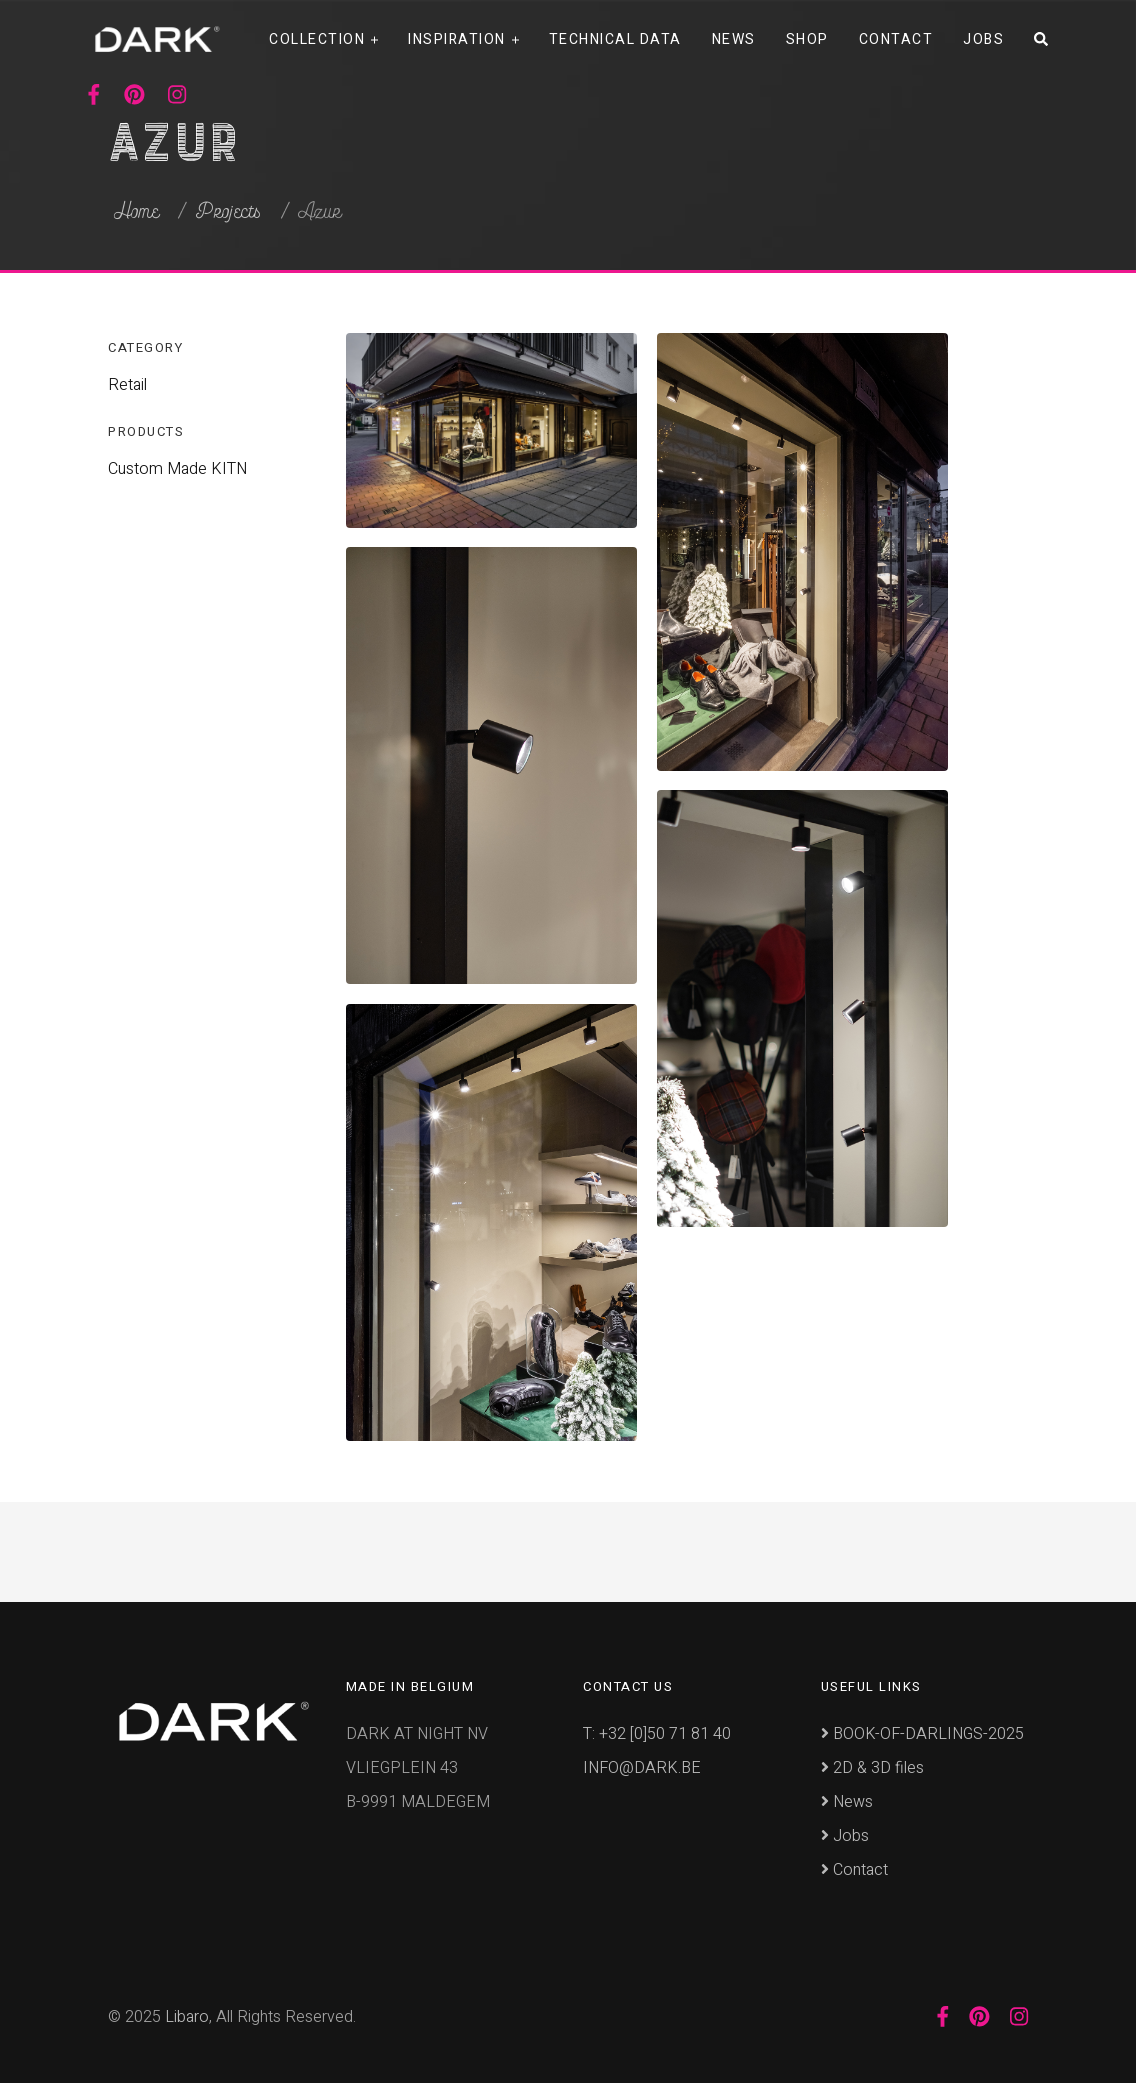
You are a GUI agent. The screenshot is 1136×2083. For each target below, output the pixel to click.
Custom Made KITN (177, 469)
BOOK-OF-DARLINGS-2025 (922, 1734)
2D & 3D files (872, 1768)
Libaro (187, 2017)
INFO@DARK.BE (642, 1768)
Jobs (983, 39)
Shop (807, 39)
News (734, 39)
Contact (896, 39)
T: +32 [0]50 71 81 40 (657, 1734)
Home (136, 212)
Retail (127, 385)
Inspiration (457, 39)
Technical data (615, 39)
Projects (229, 212)
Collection (317, 39)
